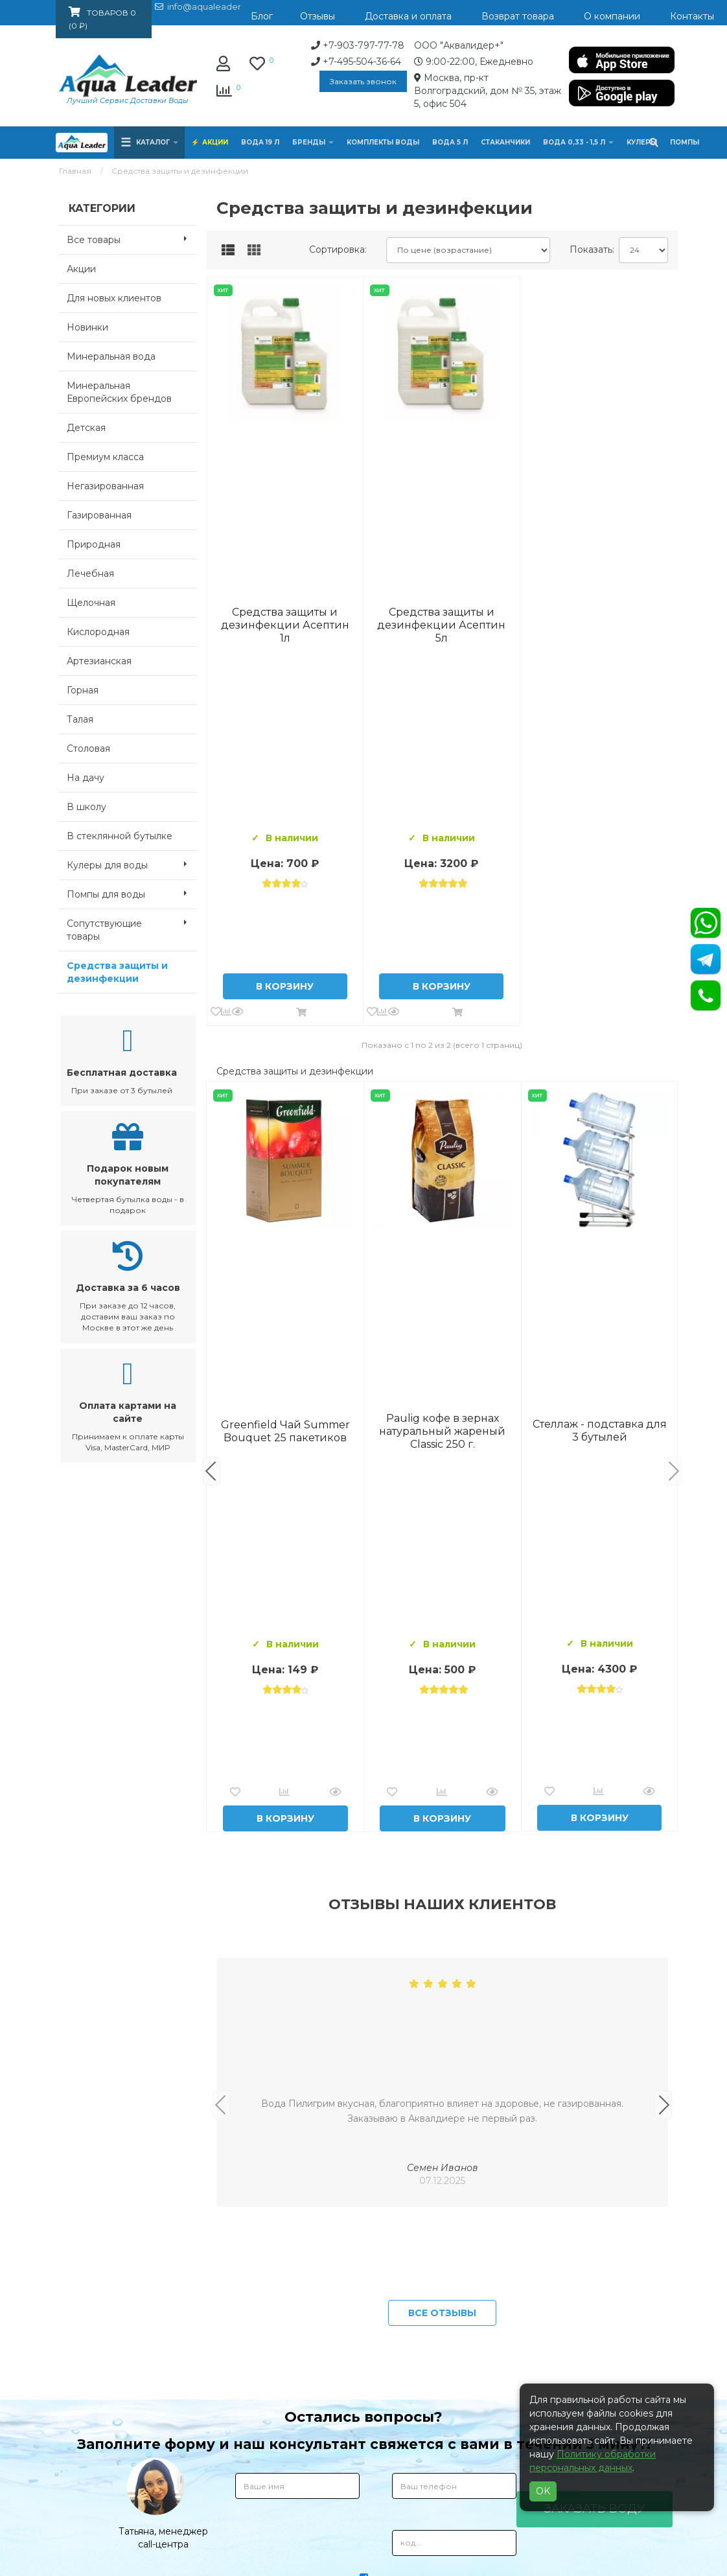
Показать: (589, 249)
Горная (82, 690)
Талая (80, 719)
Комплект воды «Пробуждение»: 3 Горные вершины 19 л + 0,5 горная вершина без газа (442, 1431)
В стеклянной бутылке (119, 836)
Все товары (132, 238)
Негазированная (105, 486)
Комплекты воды (383, 142)
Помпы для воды (132, 893)
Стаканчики (505, 142)
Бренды (313, 142)
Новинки (87, 327)
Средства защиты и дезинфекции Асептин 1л (285, 625)
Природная (94, 544)
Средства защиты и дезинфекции (117, 972)
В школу (86, 807)
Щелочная (91, 603)
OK (543, 2491)
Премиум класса (105, 457)
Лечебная (90, 573)
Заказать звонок (363, 81)
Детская (86, 428)
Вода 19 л (260, 142)
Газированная (99, 515)
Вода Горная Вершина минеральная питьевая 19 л (285, 1431)
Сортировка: (338, 249)
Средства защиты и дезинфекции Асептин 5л (441, 625)
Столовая (88, 748)
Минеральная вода (111, 356)
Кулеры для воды (132, 864)
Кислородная (98, 632)
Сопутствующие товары (132, 926)
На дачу (85, 777)
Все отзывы (442, 2313)
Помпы (684, 142)
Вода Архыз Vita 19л (599, 1431)
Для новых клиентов (114, 298)
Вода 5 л (450, 142)
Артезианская (99, 661)
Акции (215, 142)
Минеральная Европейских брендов (119, 392)
